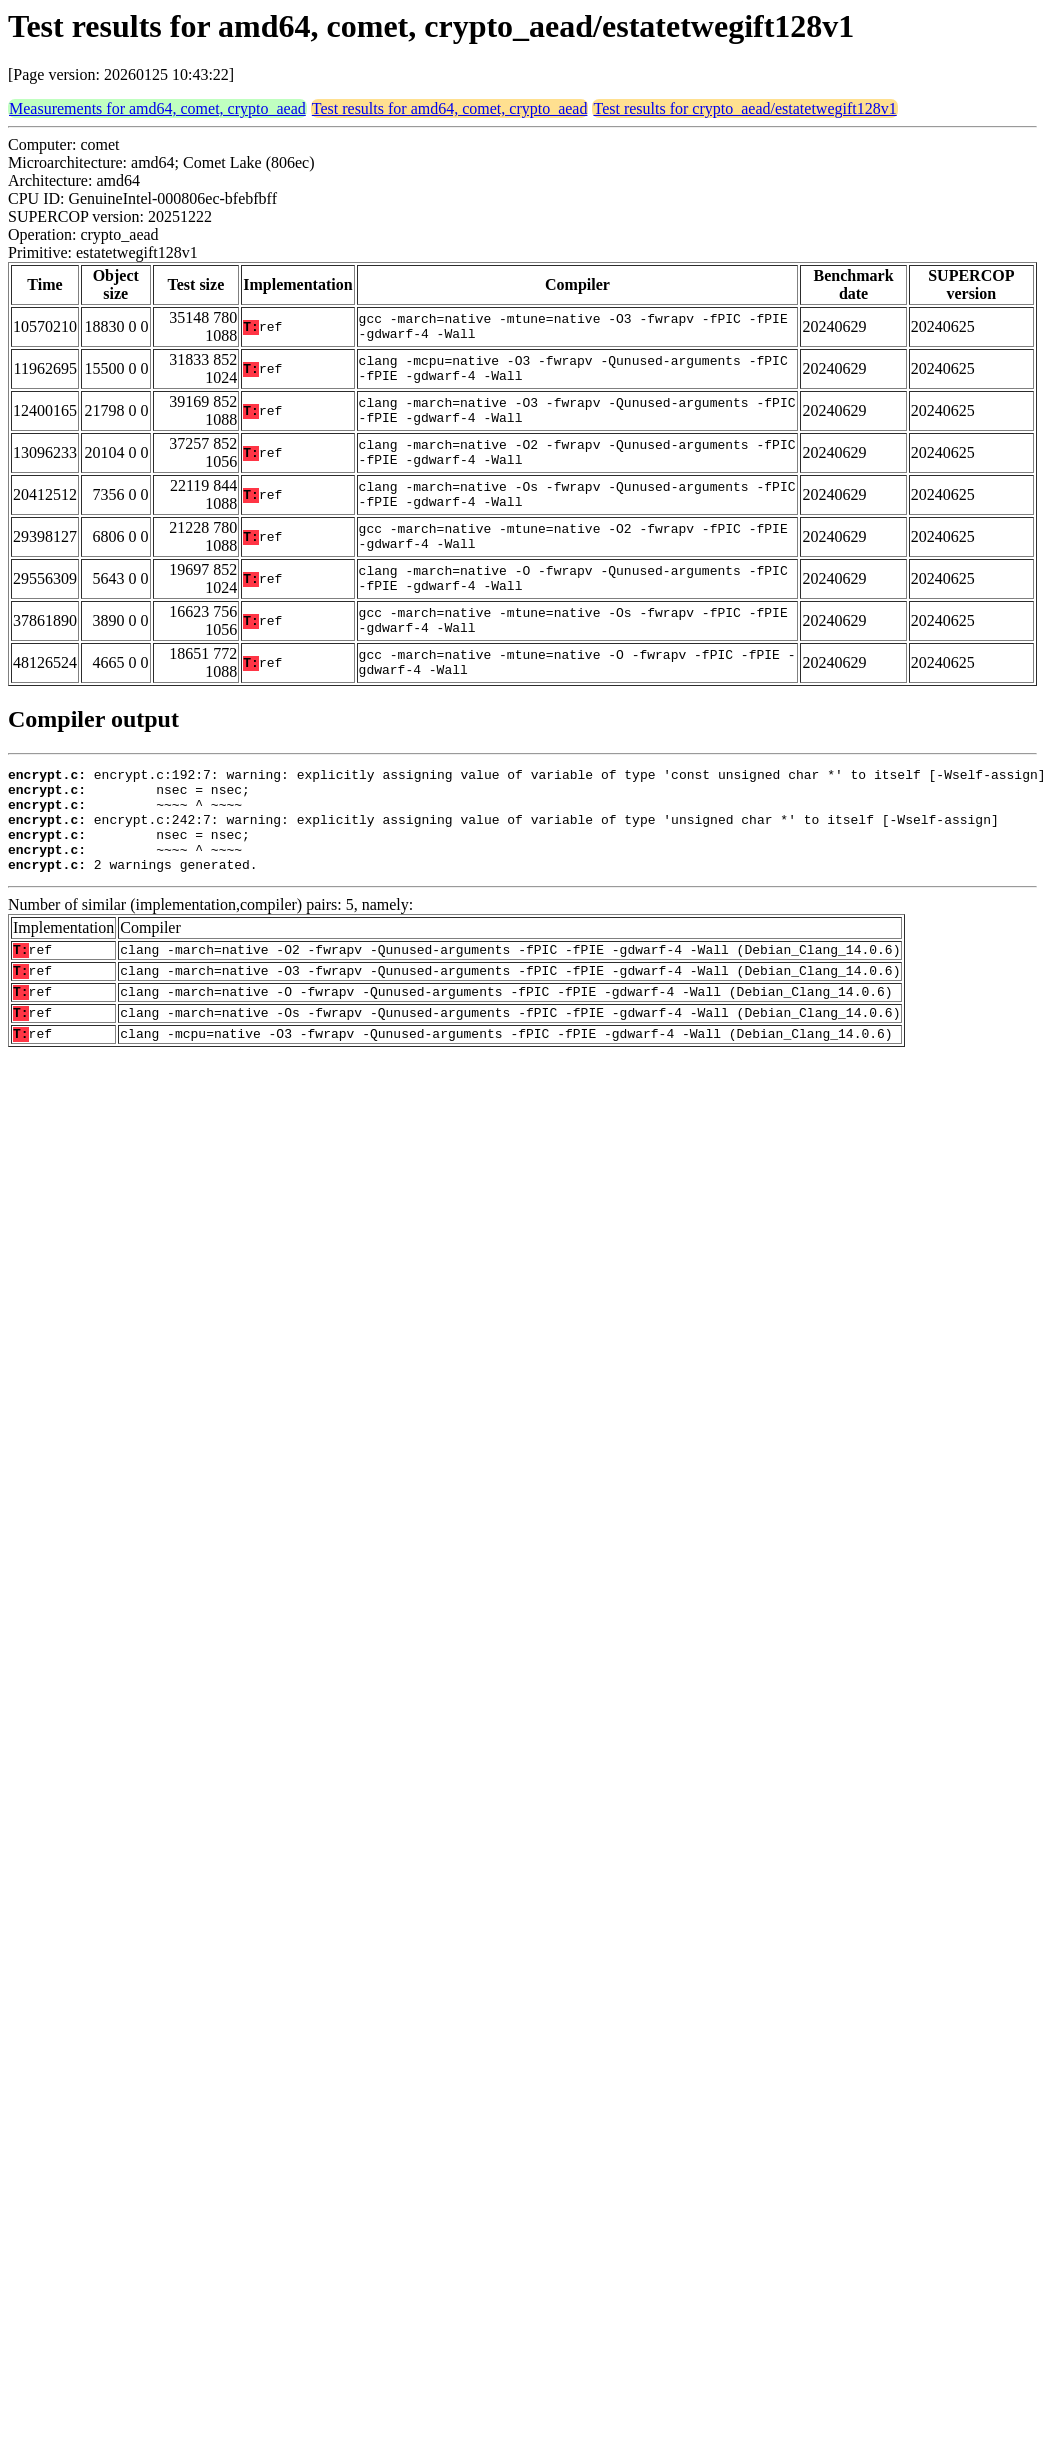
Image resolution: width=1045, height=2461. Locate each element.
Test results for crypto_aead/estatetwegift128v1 (744, 108)
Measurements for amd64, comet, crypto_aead (157, 108)
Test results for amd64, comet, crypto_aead (450, 108)
